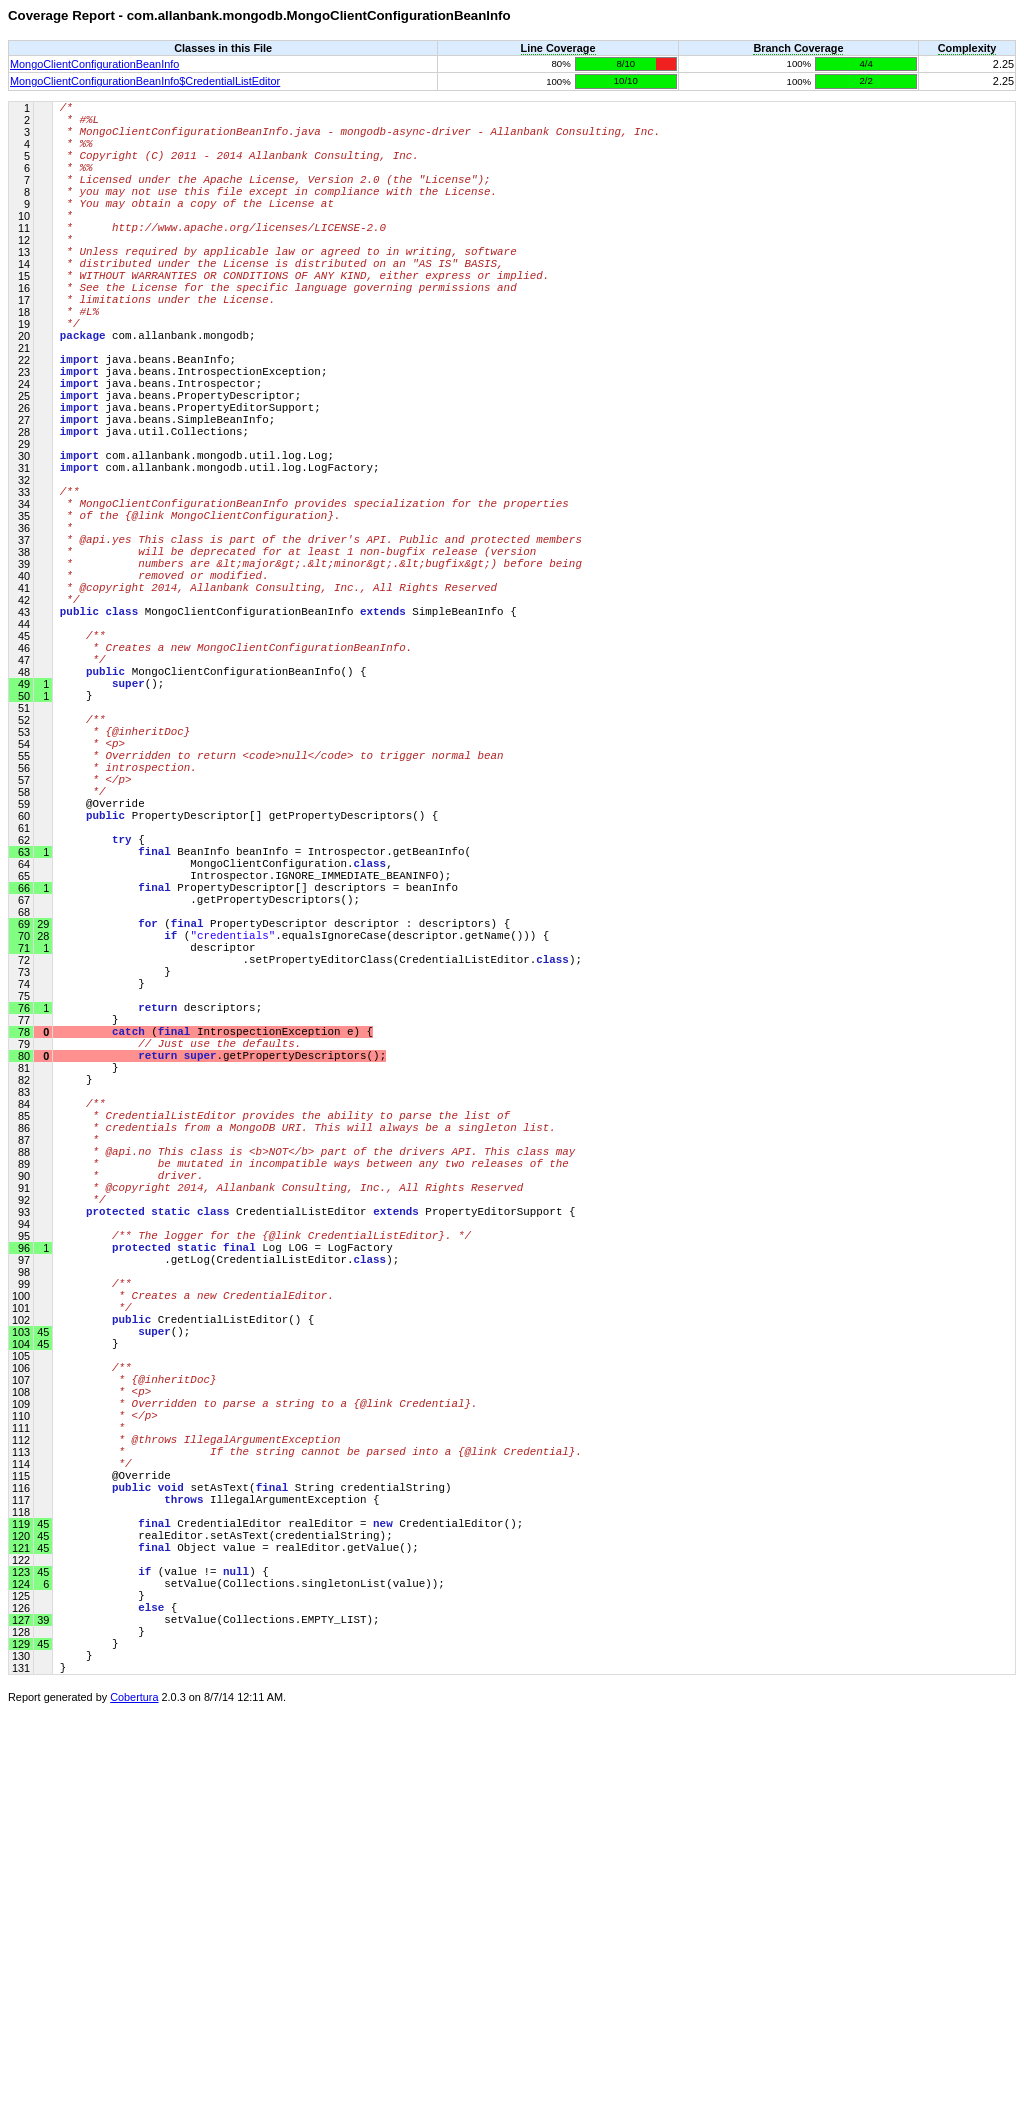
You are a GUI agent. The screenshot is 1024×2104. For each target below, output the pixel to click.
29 (41, 1129)
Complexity (967, 48)
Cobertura (134, 2090)
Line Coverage (558, 48)
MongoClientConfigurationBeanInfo (94, 64)
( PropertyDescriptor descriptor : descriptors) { (285, 1129)
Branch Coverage (798, 48)
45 (41, 1939)
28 (41, 1144)
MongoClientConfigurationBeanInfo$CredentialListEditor (145, 81)
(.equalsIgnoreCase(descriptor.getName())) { (304, 1144)
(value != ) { (164, 1939)
